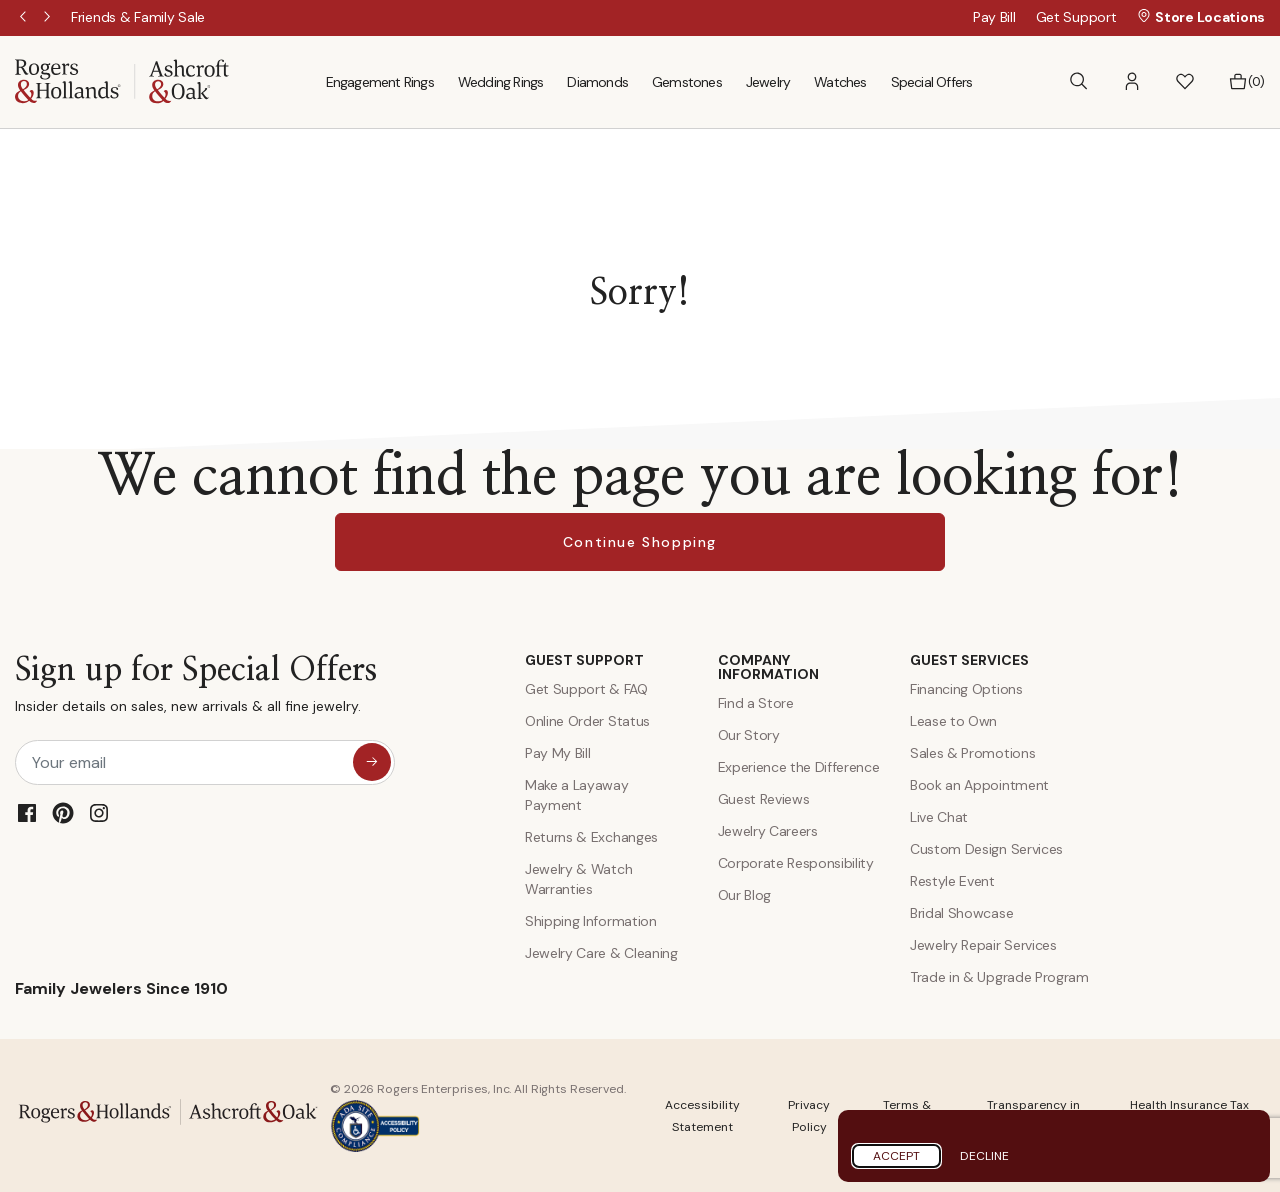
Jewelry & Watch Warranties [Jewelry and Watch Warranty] (578, 879)
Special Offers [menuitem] (932, 82)
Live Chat (939, 817)
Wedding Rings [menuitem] (501, 82)
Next (49, 18)
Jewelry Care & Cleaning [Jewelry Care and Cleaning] (601, 953)
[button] (1132, 81)
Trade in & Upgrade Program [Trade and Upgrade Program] (999, 977)
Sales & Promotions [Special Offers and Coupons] (972, 753)
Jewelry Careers (768, 831)
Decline (984, 1156)
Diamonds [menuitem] (597, 82)
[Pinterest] (63, 813)
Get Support (1076, 17)
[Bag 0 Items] (1246, 82)
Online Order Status (587, 721)
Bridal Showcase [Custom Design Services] (961, 913)
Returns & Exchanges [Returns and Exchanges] (591, 837)
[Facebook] (27, 813)
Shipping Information (591, 921)
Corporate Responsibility (796, 863)
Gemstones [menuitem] (687, 82)
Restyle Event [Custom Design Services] (952, 881)
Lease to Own (953, 721)
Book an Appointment (979, 785)
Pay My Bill (557, 753)
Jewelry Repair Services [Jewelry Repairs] (983, 945)
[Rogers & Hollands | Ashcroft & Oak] (122, 80)
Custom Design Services (986, 849)
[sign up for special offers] (372, 762)
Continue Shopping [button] (640, 542)
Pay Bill (994, 17)
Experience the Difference (799, 767)
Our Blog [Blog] (744, 895)
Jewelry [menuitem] (768, 82)
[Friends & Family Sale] (138, 17)
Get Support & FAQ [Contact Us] (586, 689)
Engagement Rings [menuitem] (380, 82)
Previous (25, 18)
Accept (896, 1156)
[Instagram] (99, 813)
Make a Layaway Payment (577, 795)
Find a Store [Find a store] (756, 703)
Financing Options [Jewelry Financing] (966, 689)
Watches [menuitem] (840, 82)
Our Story (749, 735)
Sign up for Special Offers (196, 688)
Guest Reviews (764, 799)
